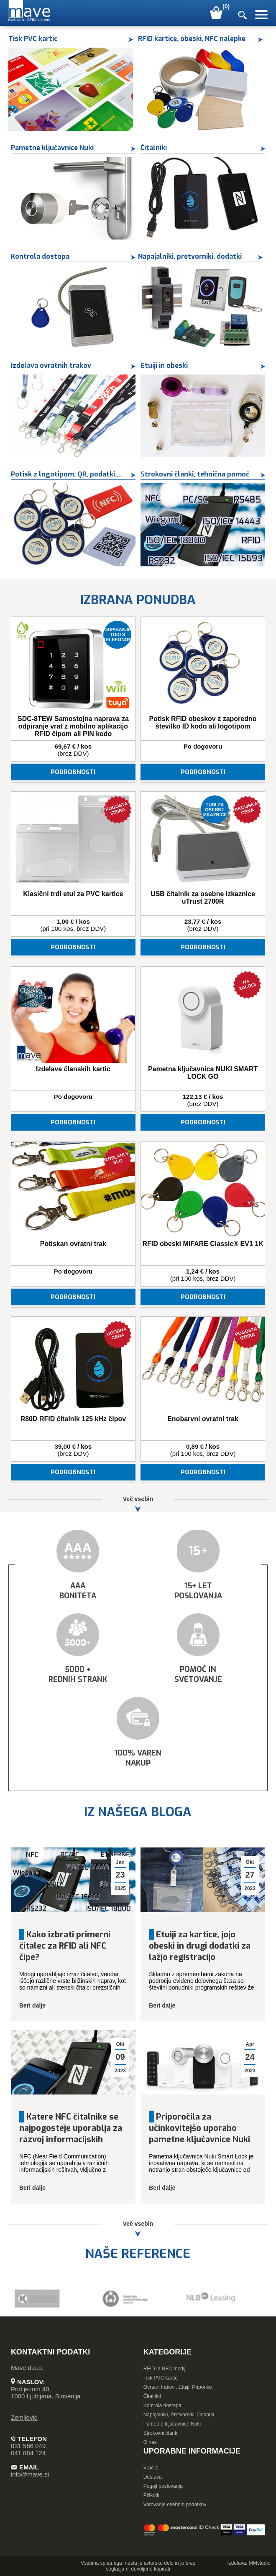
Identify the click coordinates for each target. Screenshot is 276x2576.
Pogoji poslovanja (163, 2486)
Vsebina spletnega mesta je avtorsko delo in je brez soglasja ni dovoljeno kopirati (138, 2566)
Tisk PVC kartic (160, 2378)
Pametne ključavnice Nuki (172, 2424)
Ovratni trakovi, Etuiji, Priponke (177, 2387)
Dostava (152, 2477)
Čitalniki (152, 2396)
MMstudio (260, 2563)
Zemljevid (24, 2417)
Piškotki (152, 2495)
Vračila (150, 2468)
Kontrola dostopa (162, 2405)
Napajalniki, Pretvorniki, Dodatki (178, 2415)
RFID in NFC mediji (165, 2369)
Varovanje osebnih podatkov (175, 2504)
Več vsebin (138, 1504)
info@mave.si (30, 2474)
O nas (150, 2442)
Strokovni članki (161, 2433)
